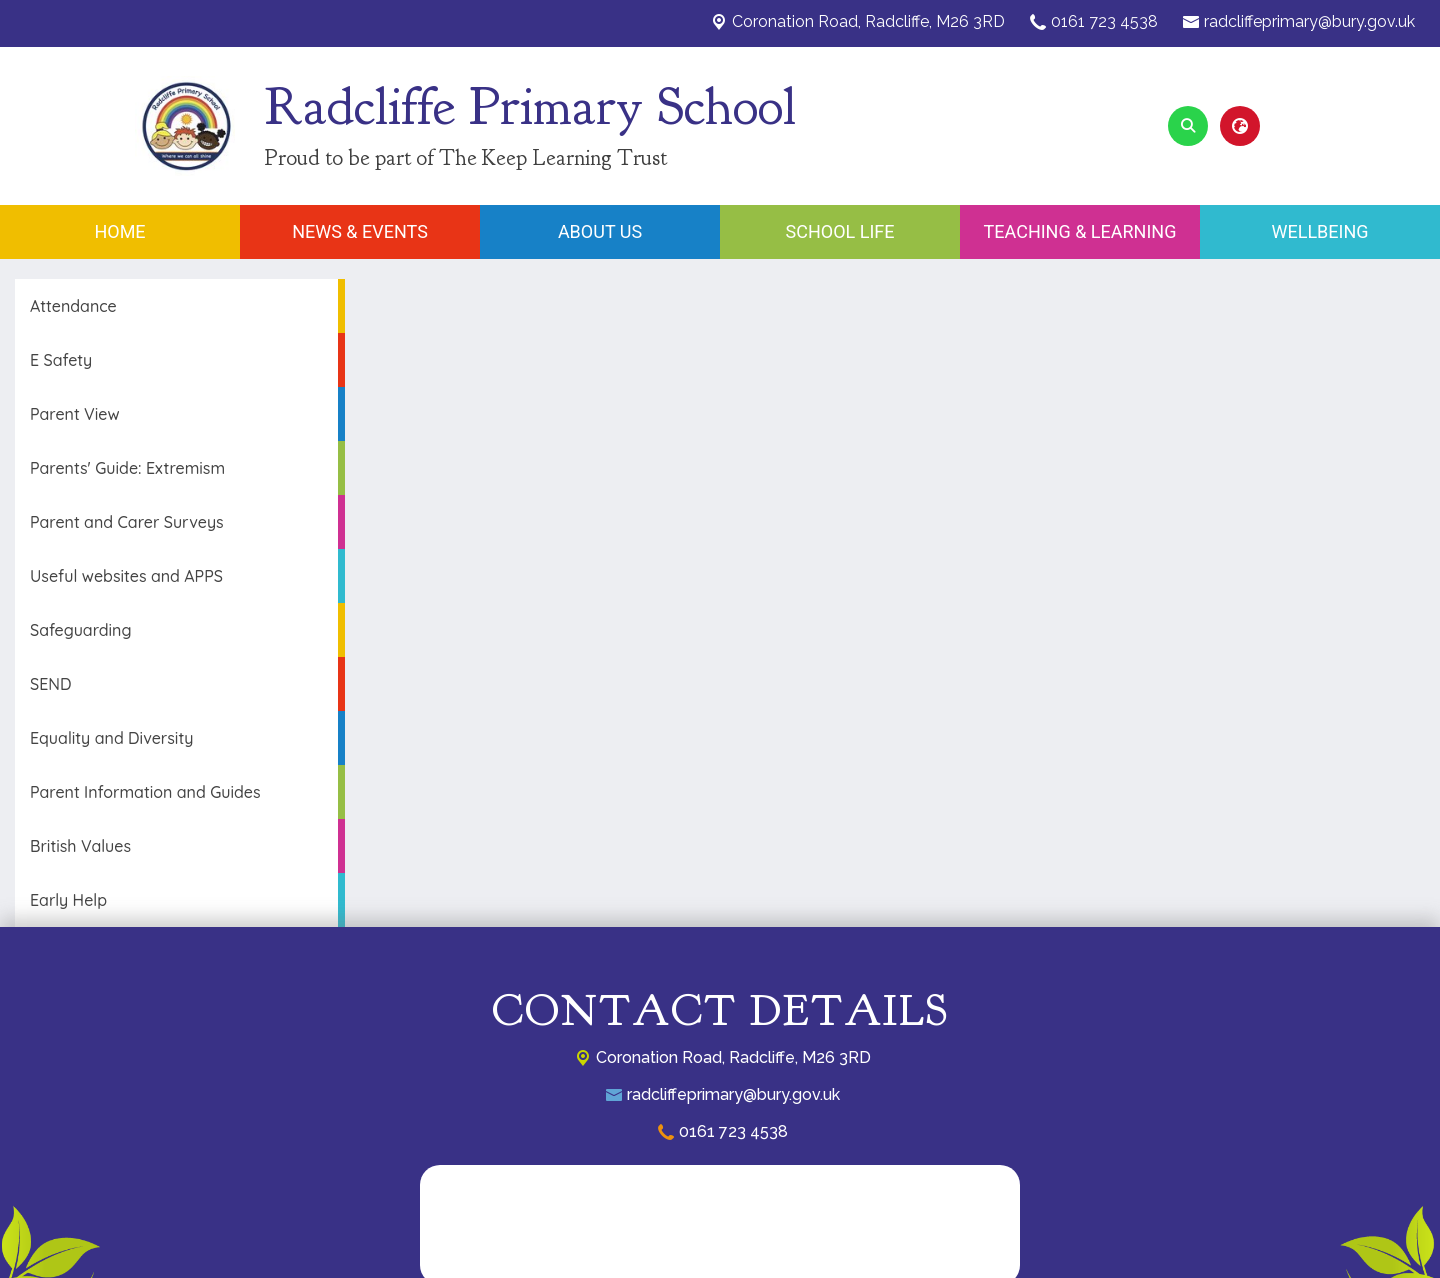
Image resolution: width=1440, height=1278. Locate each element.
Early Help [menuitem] (68, 900)
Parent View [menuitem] (75, 414)
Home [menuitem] (119, 231)
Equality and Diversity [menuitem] (111, 738)
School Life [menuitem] (840, 231)
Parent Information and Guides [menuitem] (145, 792)
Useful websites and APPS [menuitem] (126, 576)
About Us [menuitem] (600, 231)
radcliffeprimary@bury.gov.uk (1309, 21)
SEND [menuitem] (50, 684)
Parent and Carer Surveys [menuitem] (127, 522)
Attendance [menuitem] (73, 306)
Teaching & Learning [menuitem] (1080, 231)
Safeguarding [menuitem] (81, 630)
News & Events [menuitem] (360, 231)
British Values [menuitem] (80, 846)
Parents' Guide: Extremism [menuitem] (127, 468)
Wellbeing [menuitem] (1319, 231)
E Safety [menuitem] (61, 360)
